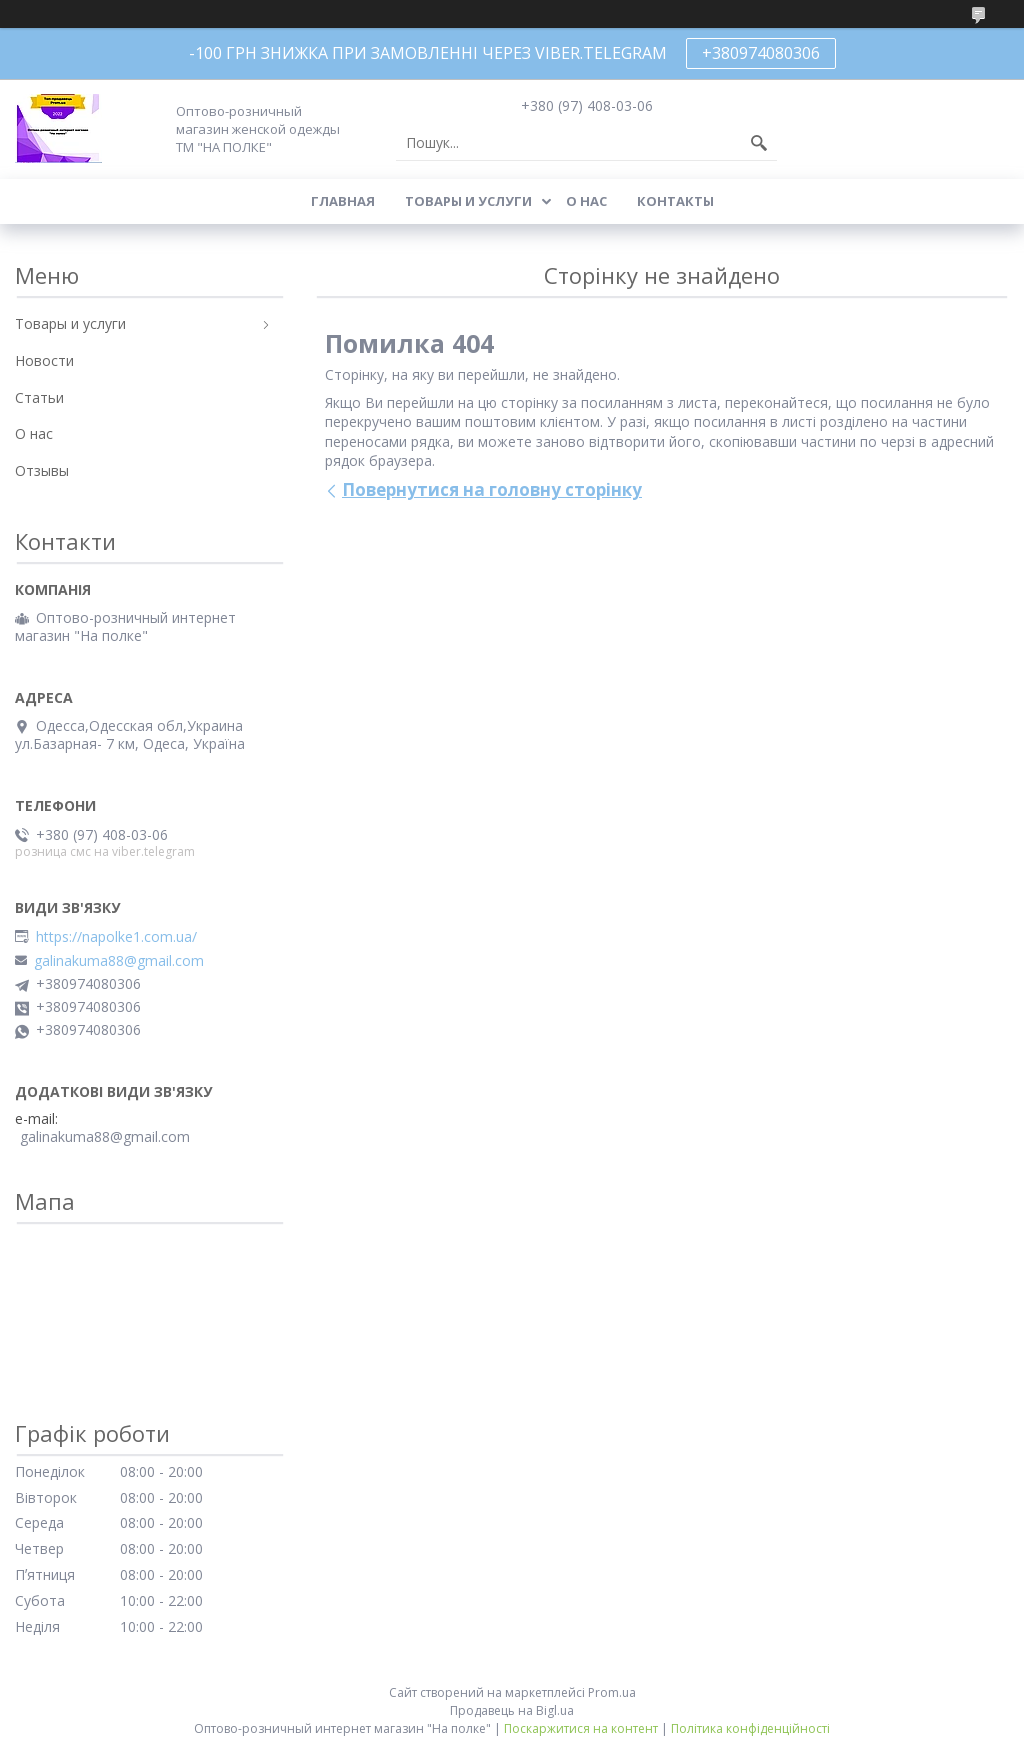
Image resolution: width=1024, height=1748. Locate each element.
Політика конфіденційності (750, 1728)
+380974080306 (761, 53)
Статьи (39, 397)
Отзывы (42, 470)
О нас (586, 201)
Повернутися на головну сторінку (492, 489)
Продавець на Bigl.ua (512, 1710)
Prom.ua (612, 1692)
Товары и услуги (468, 201)
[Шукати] (759, 143)
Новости (44, 360)
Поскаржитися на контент (581, 1728)
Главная (343, 201)
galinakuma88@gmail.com (119, 961)
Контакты (675, 201)
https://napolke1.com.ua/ (116, 937)
